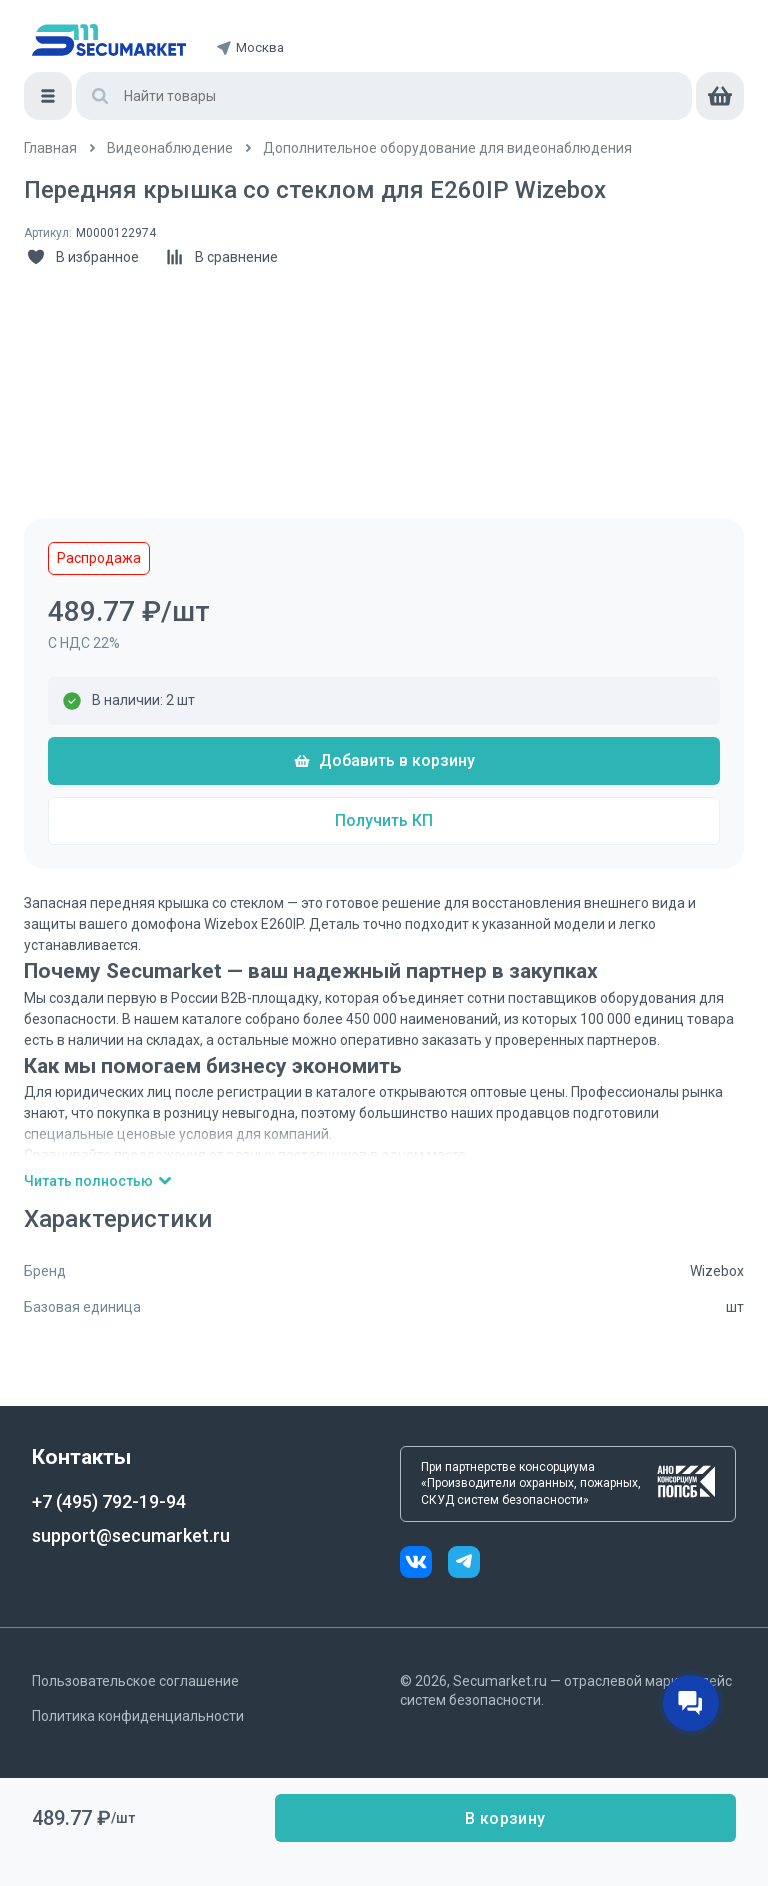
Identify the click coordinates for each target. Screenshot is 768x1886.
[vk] (424, 1564)
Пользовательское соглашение (135, 1681)
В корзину (505, 1818)
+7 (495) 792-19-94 (109, 1501)
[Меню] (48, 96)
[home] (109, 40)
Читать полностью (98, 1181)
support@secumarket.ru (131, 1535)
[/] (50, 148)
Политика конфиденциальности (138, 1716)
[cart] (720, 96)
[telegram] (464, 1564)
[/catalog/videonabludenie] (170, 148)
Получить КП (384, 820)
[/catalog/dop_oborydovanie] (447, 148)
